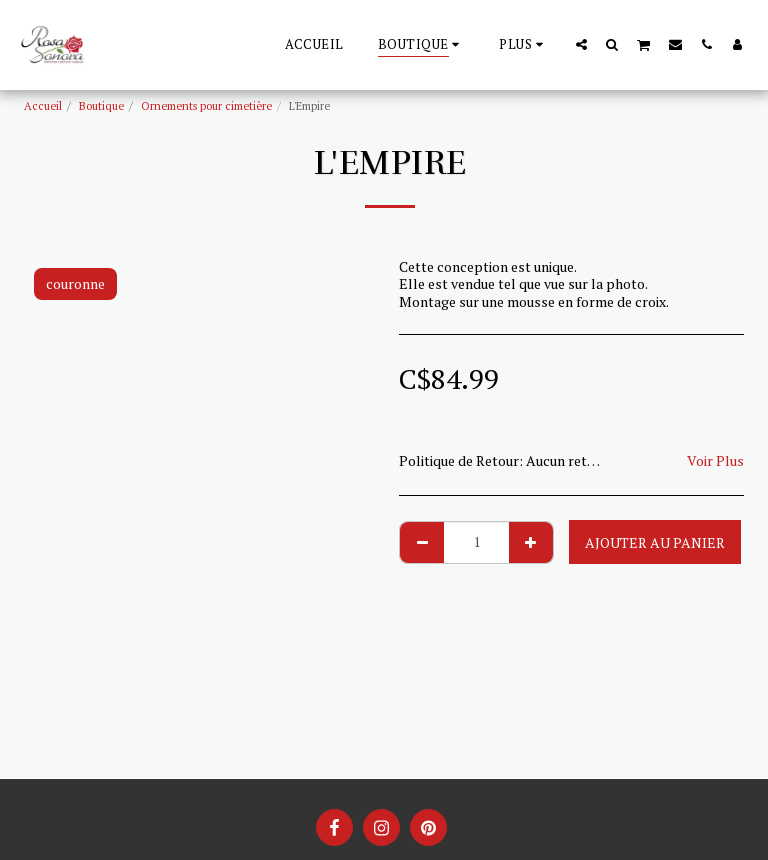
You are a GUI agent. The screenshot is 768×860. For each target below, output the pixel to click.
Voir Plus (715, 460)
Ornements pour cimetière (206, 105)
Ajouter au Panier (655, 542)
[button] (581, 44)
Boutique (101, 105)
